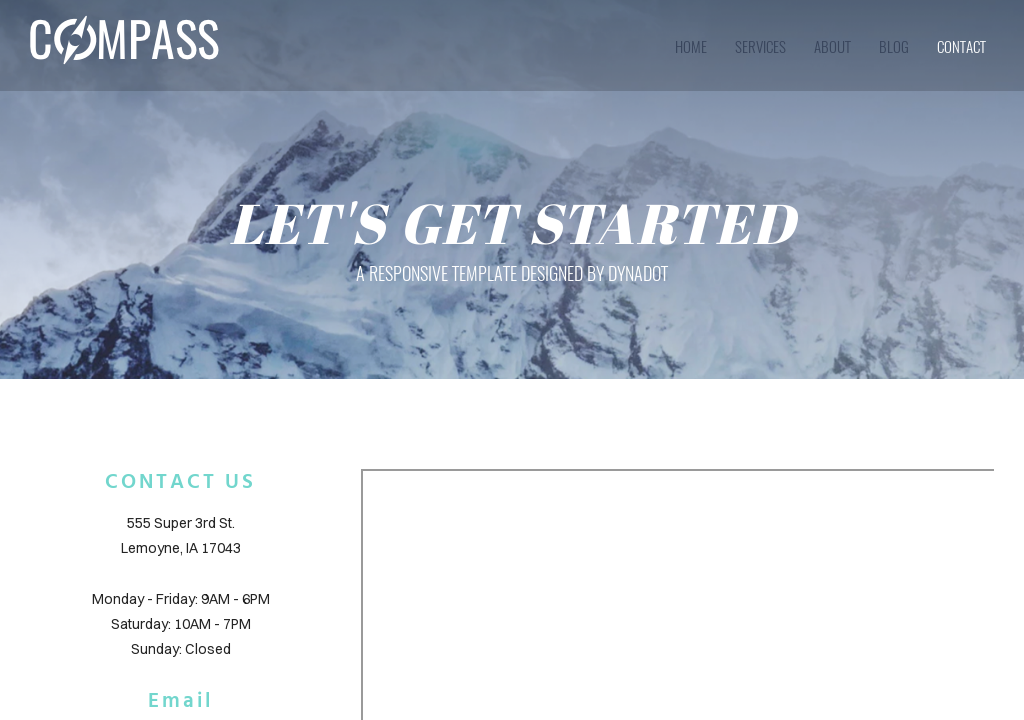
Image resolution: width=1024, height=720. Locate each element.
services (760, 46)
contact (961, 46)
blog (894, 46)
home (691, 46)
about (832, 46)
